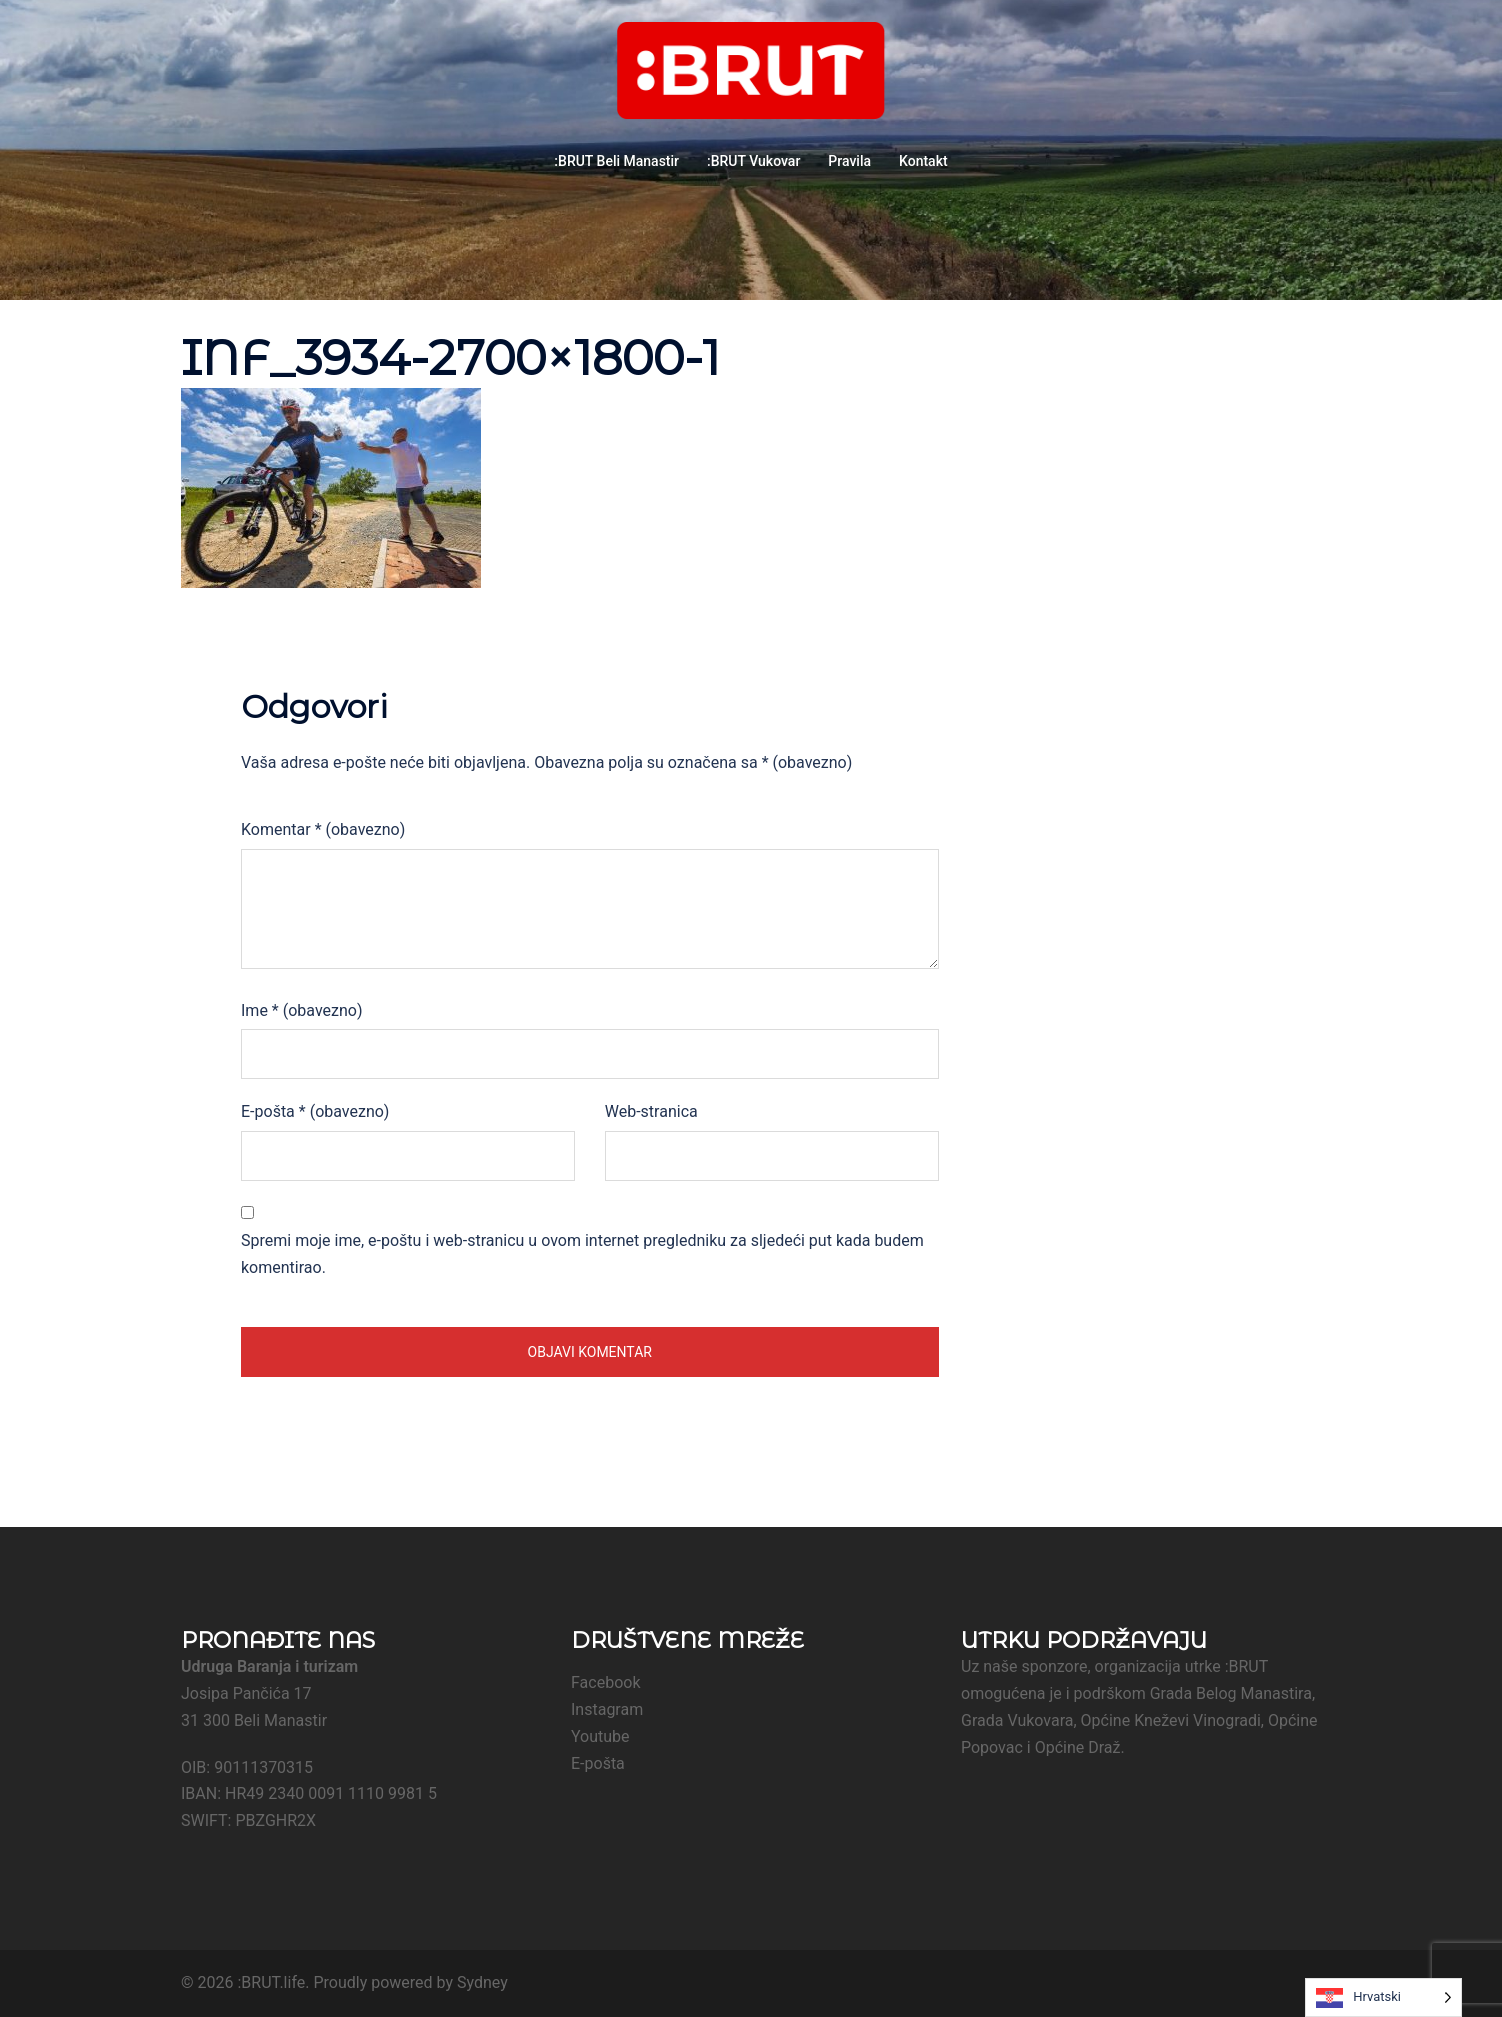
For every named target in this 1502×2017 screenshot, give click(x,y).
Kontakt (923, 161)
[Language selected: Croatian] (1383, 1997)
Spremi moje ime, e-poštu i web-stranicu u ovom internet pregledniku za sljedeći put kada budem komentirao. (582, 1254)
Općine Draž (1078, 1747)
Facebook (605, 1682)
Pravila (849, 161)
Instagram (607, 1709)
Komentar (323, 829)
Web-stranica (651, 1111)
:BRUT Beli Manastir (616, 161)
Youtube (600, 1736)
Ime (301, 1010)
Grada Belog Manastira (1231, 1693)
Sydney (482, 1982)
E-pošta (315, 1111)
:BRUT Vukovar (753, 161)
